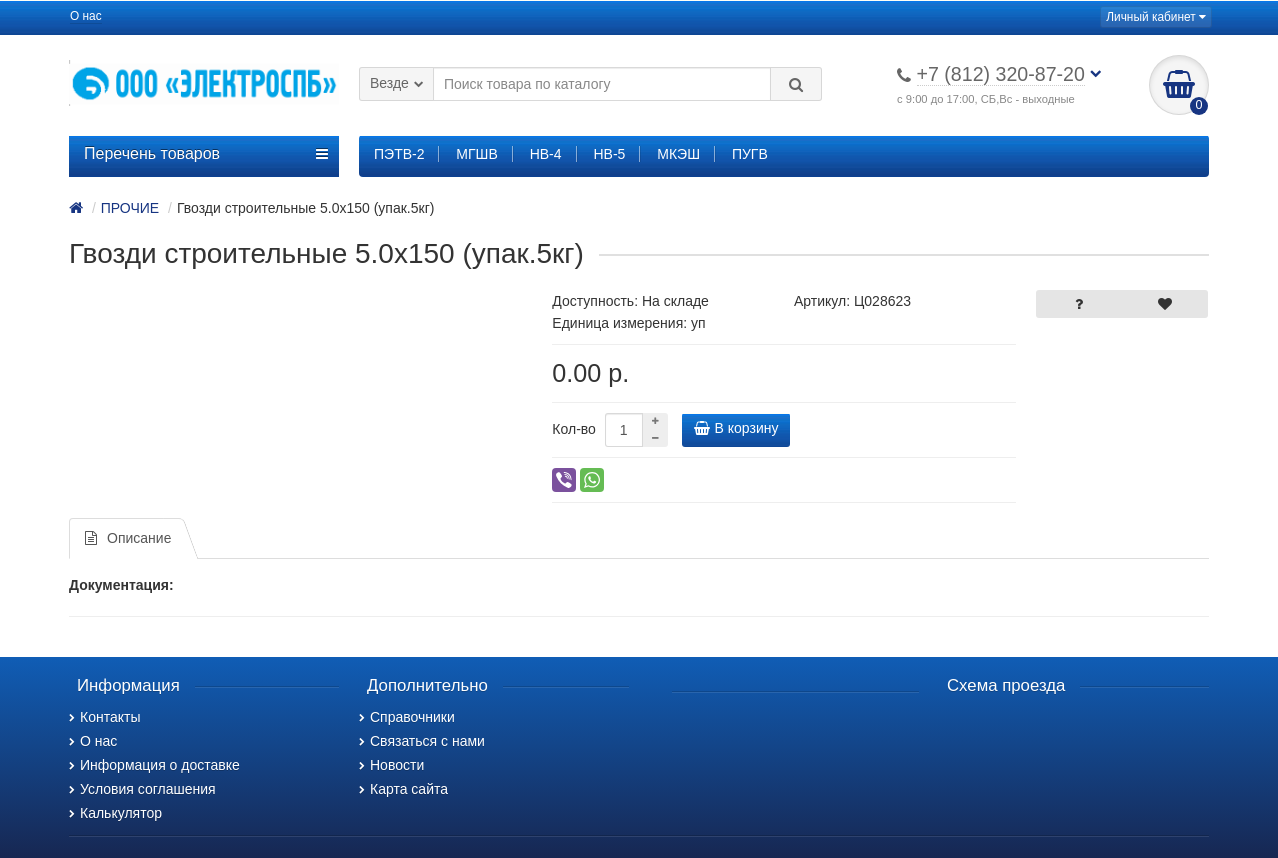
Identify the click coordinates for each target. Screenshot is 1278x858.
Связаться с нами (422, 741)
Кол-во (574, 429)
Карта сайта (403, 789)
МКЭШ (678, 154)
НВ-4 (546, 154)
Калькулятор (115, 813)
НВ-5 (609, 154)
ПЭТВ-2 (399, 154)
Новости (391, 765)
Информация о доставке (154, 765)
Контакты (104, 717)
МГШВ (476, 154)
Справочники (407, 717)
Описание (128, 538)
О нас (86, 16)
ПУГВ (750, 154)
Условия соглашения (142, 789)
